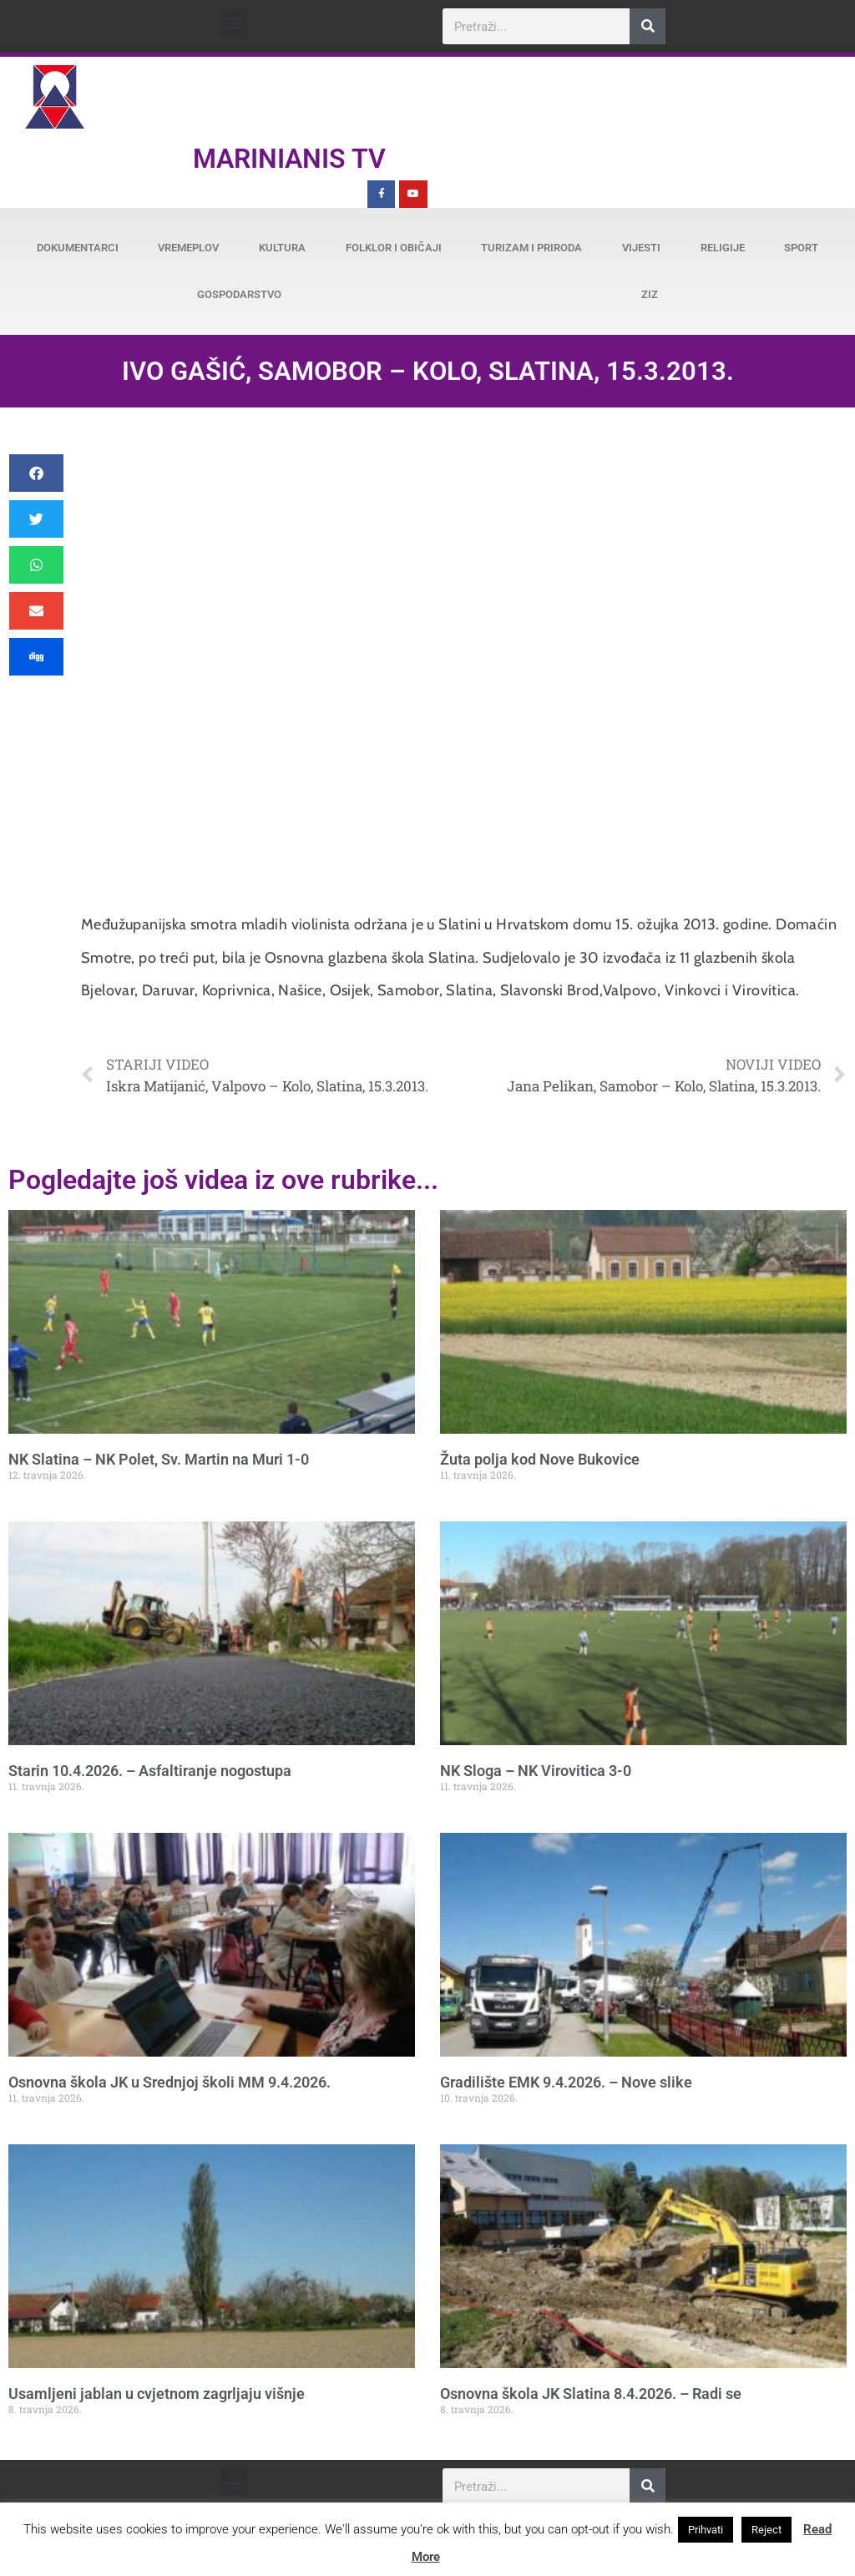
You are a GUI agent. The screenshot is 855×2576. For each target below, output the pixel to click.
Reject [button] (766, 2529)
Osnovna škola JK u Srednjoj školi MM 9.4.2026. (169, 2082)
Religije (723, 247)
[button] (233, 22)
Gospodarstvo (239, 294)
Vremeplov (188, 247)
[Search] (647, 26)
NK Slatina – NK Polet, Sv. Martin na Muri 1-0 (158, 1459)
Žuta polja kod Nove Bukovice (540, 1459)
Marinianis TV (289, 159)
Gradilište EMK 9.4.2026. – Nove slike (566, 2082)
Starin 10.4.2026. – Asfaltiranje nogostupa (149, 1770)
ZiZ (649, 294)
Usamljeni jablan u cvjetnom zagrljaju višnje (156, 2393)
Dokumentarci (78, 247)
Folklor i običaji (394, 247)
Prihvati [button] (705, 2529)
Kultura (282, 247)
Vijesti (641, 247)
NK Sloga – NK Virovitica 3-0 (535, 1770)
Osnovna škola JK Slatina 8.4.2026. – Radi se (590, 2393)
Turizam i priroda (531, 247)
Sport (801, 247)
